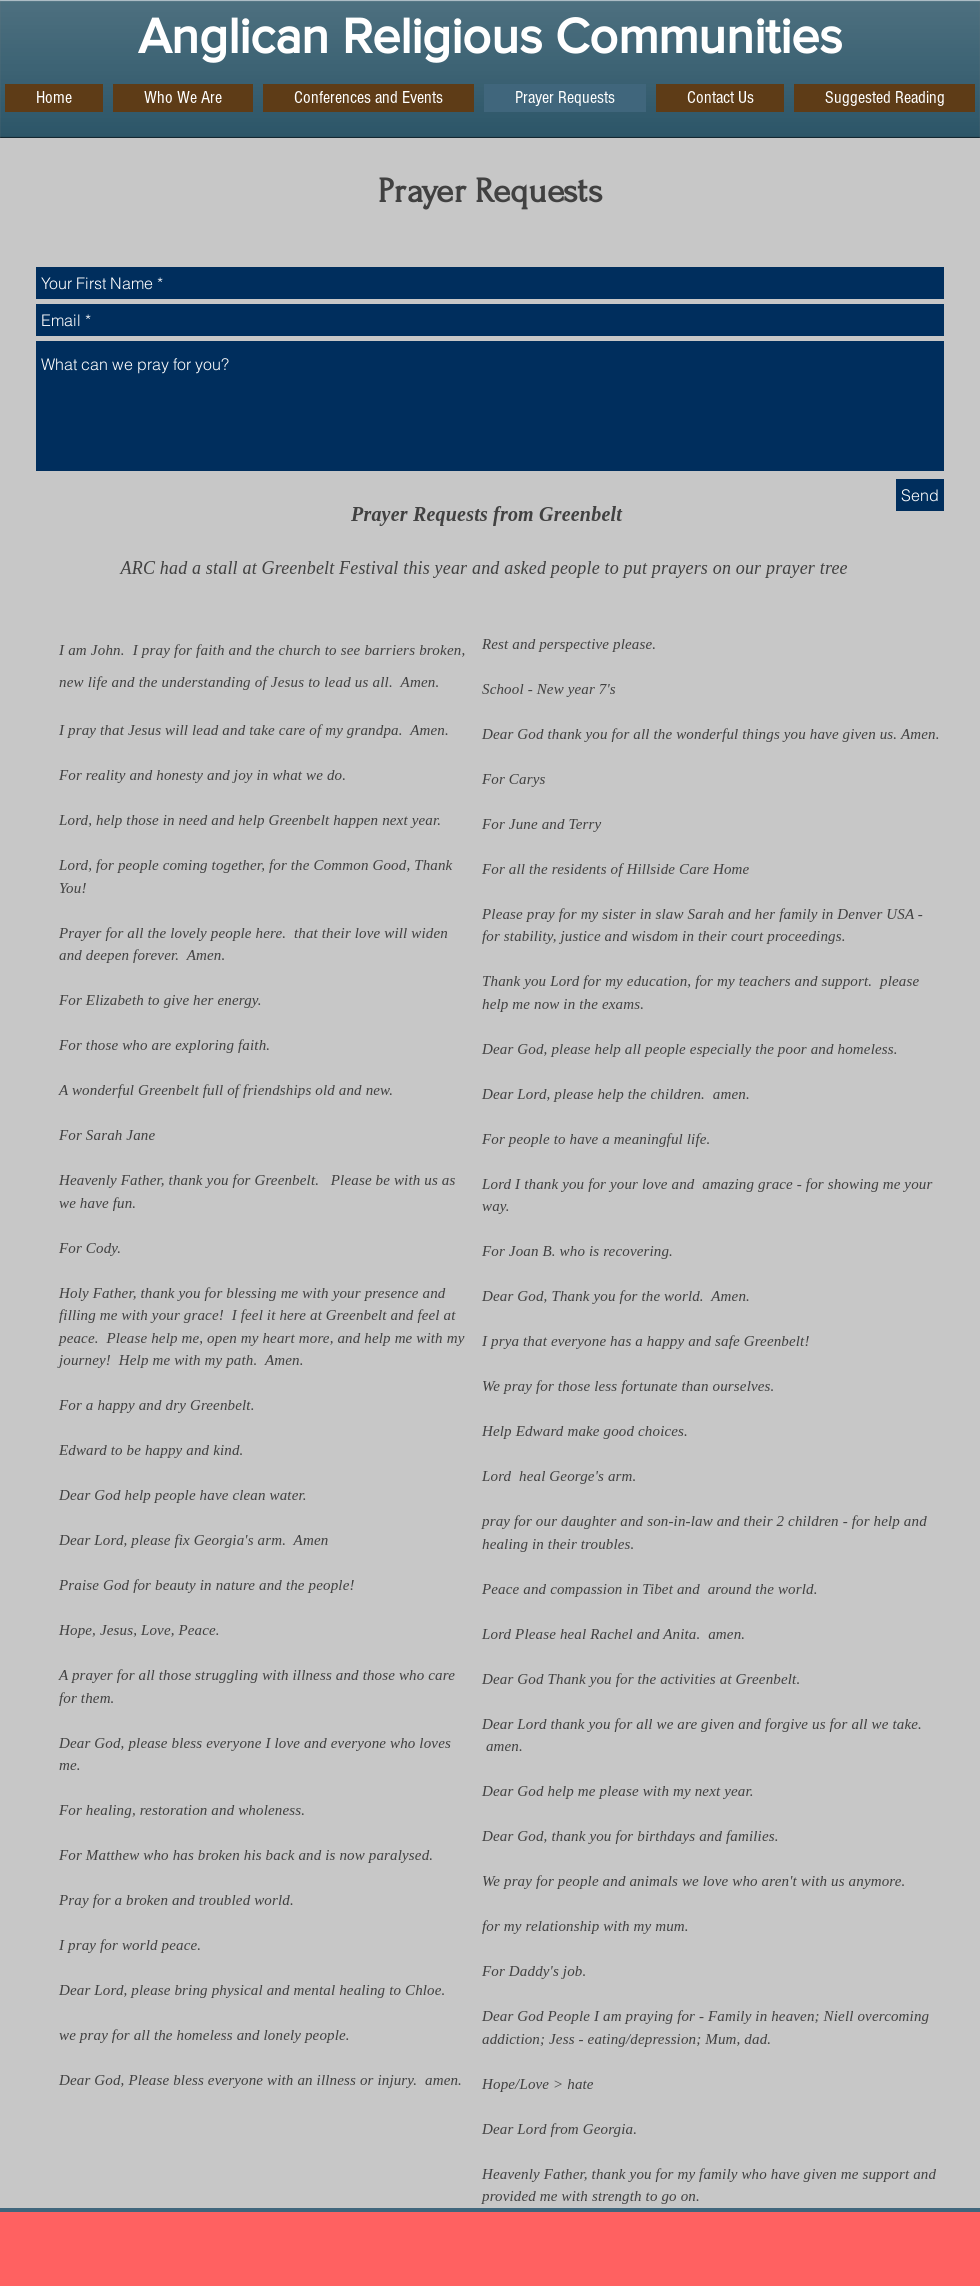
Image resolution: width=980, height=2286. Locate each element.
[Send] (920, 495)
